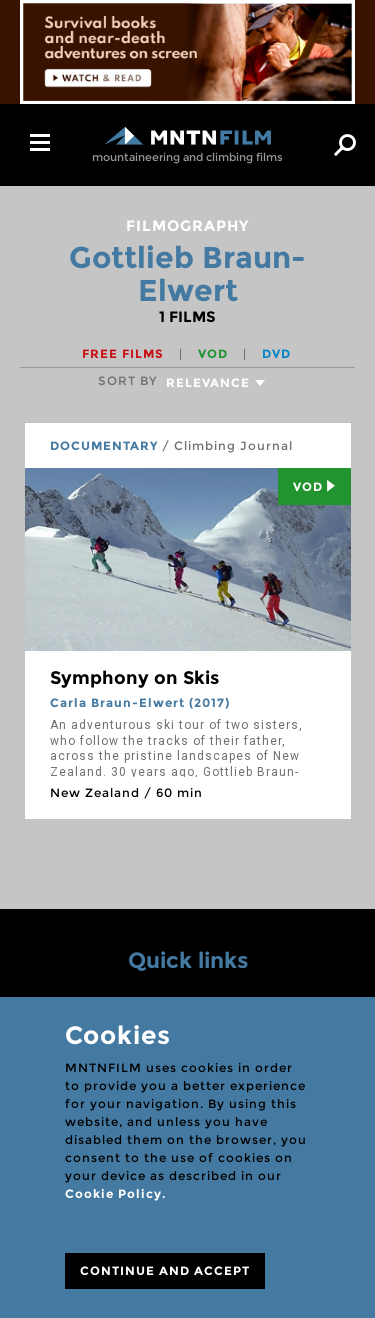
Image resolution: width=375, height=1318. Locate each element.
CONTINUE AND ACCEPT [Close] (165, 1270)
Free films (125, 353)
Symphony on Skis (134, 678)
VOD (215, 353)
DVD (276, 353)
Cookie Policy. (115, 1193)
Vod (314, 486)
